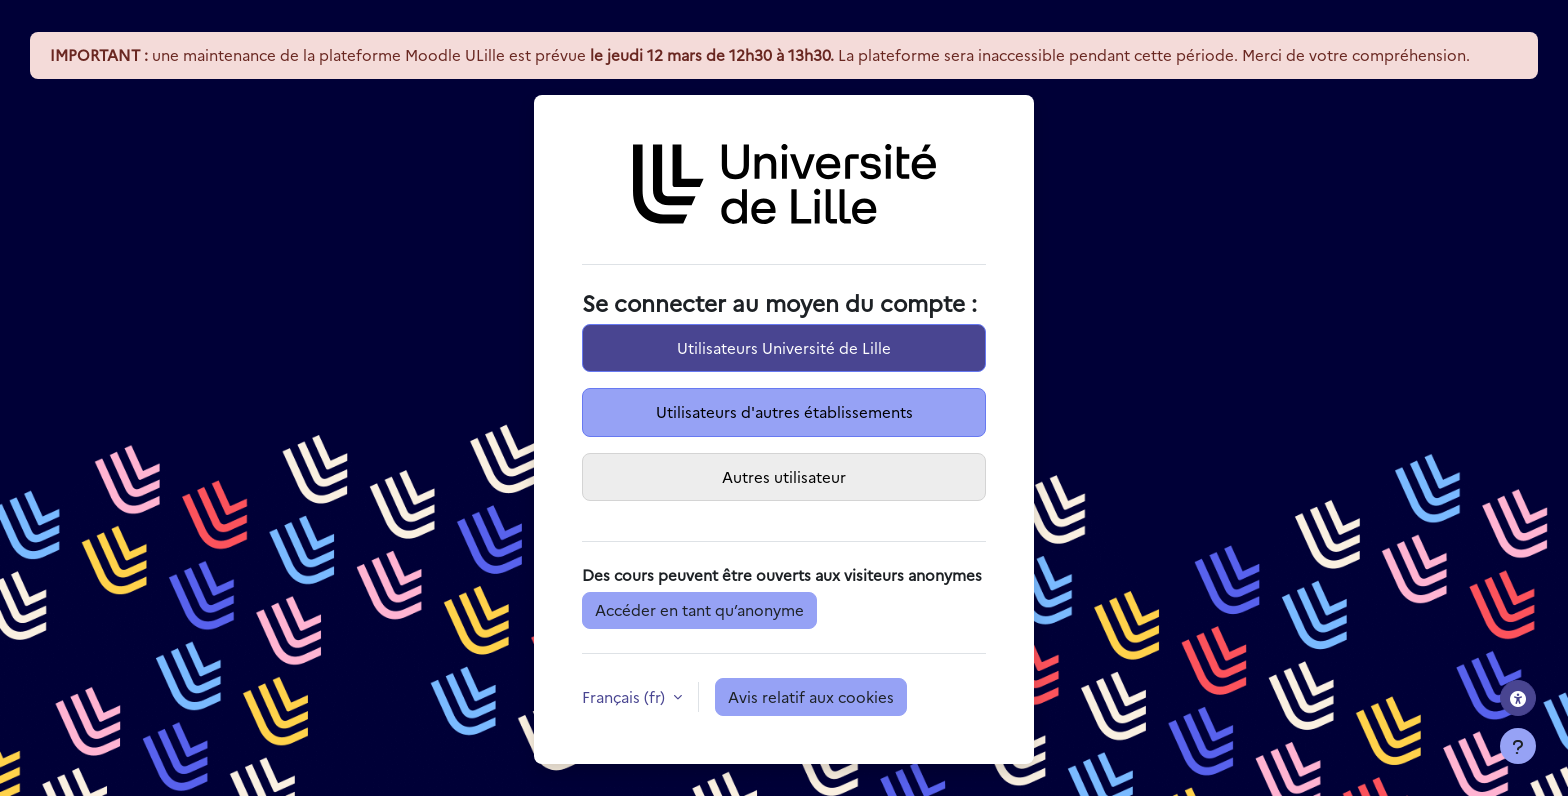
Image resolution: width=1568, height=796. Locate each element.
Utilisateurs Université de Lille (784, 347)
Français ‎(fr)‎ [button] (625, 696)
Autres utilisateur (784, 476)
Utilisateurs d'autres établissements (784, 411)
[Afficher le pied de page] (1518, 746)
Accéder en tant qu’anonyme (699, 609)
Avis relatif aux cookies (811, 696)
